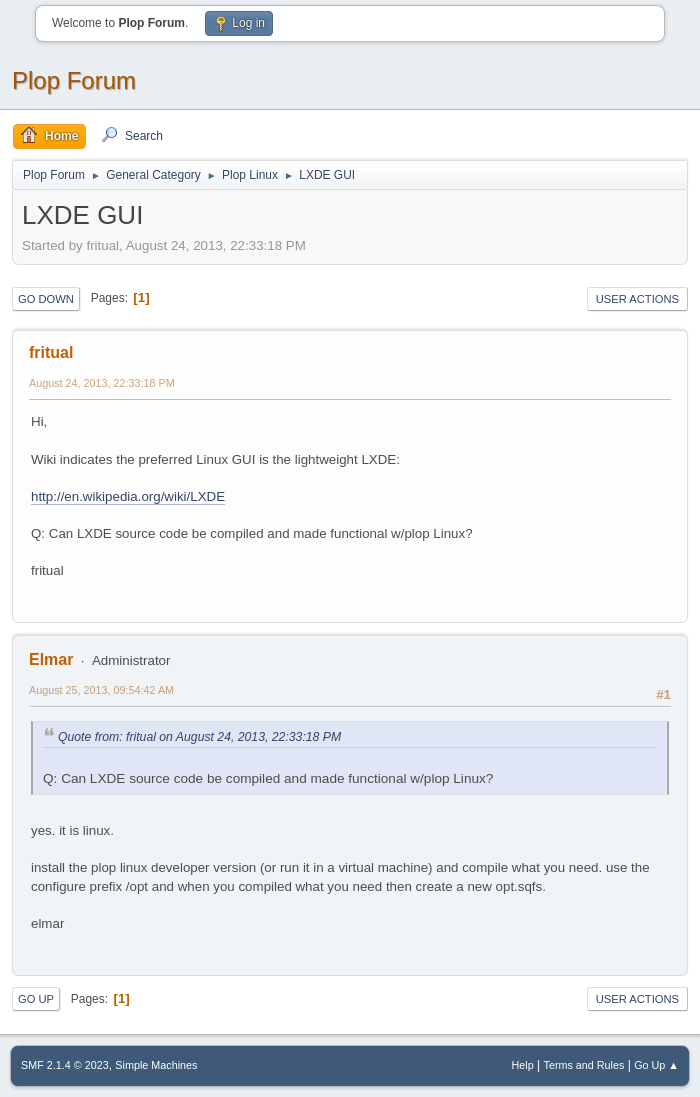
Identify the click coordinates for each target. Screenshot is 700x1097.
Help (523, 1065)
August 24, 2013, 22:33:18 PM (102, 383)
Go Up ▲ (656, 1065)
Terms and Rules (584, 1065)
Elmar (51, 659)
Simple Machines (156, 1065)
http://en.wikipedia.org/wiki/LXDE (128, 496)
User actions (637, 299)
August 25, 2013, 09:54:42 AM (101, 690)
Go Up (36, 999)
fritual (51, 352)
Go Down (46, 299)
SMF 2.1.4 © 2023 (65, 1065)
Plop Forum (74, 80)
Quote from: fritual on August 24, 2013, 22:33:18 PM (199, 737)
